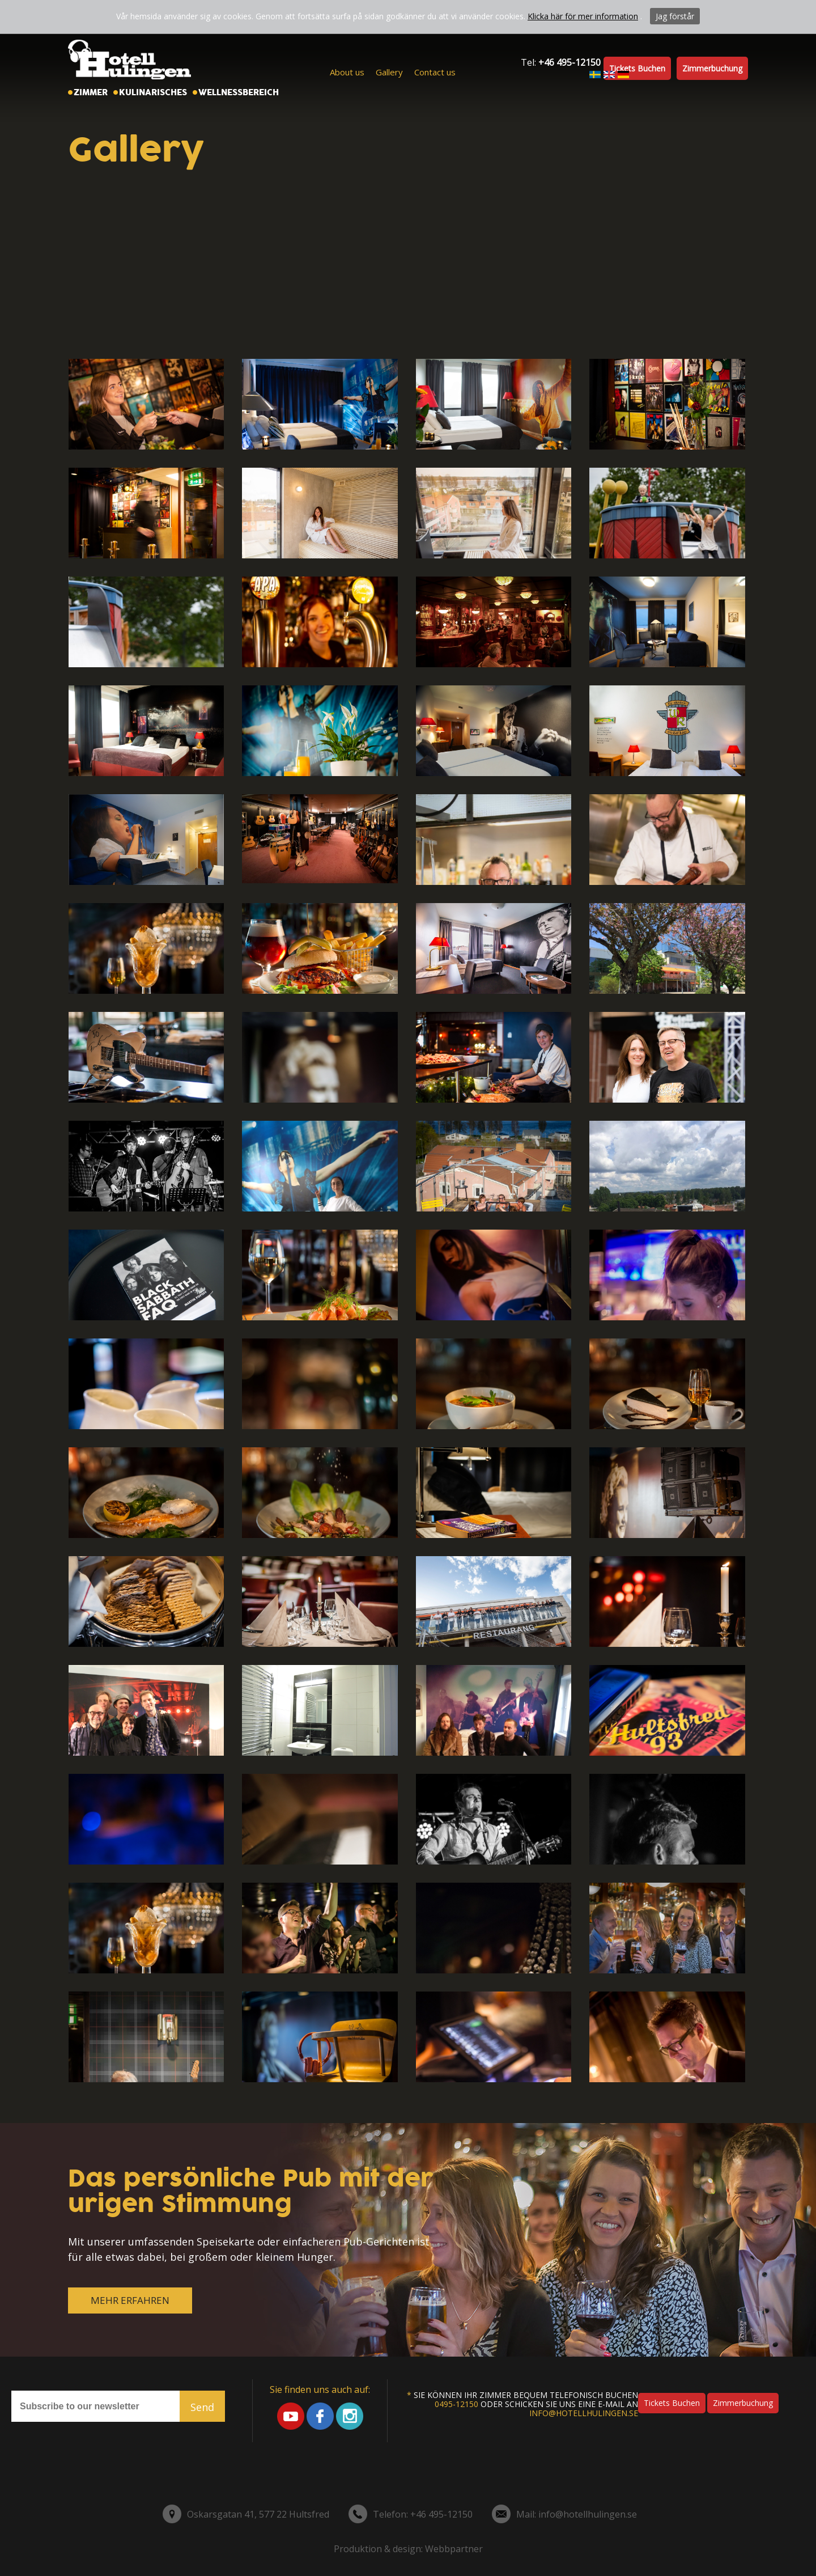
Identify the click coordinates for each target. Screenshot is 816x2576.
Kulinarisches (153, 92)
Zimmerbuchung (712, 68)
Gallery (389, 72)
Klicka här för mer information (583, 16)
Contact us (435, 72)
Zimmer (91, 92)
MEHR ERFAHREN (130, 2300)
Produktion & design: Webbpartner (408, 2549)
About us (347, 72)
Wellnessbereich (238, 92)
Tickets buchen (637, 68)
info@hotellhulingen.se (583, 2413)
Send (202, 2407)
